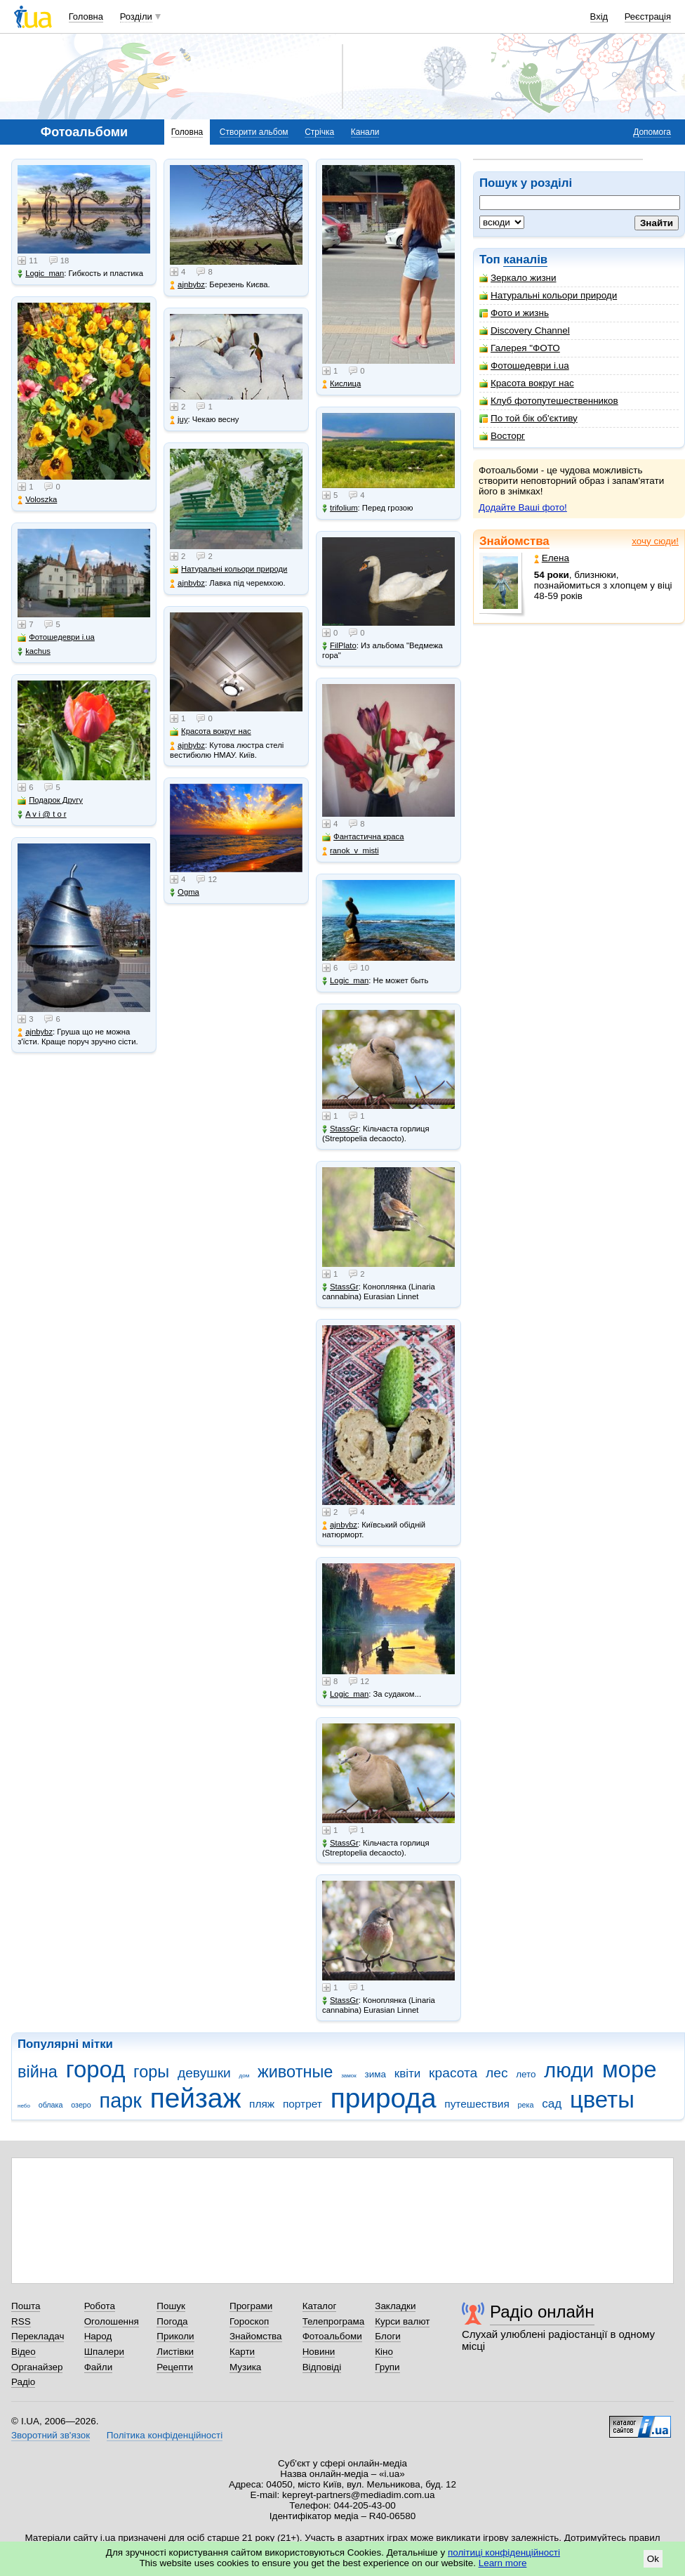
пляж (261, 2104)
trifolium (340, 508)
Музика (245, 2367)
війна (38, 2072)
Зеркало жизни (518, 277)
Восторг (502, 436)
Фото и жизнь (514, 313)
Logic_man (41, 273)
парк (121, 2100)
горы (151, 2072)
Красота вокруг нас (526, 383)
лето (526, 2074)
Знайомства (514, 541)
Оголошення (111, 2321)
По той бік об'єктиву (528, 418)
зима (375, 2074)
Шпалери (104, 2351)
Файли (98, 2367)
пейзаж (195, 2098)
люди (569, 2070)
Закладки (395, 2306)
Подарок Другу (50, 800)
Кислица (341, 383)
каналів (525, 259)
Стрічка (319, 132)
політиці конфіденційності (504, 2552)
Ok (653, 2559)
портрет (302, 2104)
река (526, 2105)
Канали (365, 132)
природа (384, 2098)
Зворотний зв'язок (50, 2435)
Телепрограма (333, 2321)
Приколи (175, 2336)
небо (24, 2106)
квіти (407, 2073)
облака (51, 2105)
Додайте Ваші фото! (523, 507)
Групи (387, 2367)
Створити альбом (254, 132)
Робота (99, 2306)
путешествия (477, 2104)
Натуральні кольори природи (548, 295)
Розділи (136, 16)
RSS (21, 2321)
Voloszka (37, 499)
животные (295, 2072)
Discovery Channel (524, 330)
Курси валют (402, 2321)
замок (349, 2075)
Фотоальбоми (332, 2336)
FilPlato (339, 645)
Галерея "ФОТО (519, 348)
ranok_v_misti (350, 850)
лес (497, 2072)
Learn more (503, 2563)
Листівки (175, 2351)
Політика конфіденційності (164, 2435)
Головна (86, 16)
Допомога (652, 132)
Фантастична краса (363, 836)
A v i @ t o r (42, 814)
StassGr (340, 1128)
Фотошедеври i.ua (524, 365)
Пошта (25, 2306)
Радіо (23, 2382)
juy (178, 419)
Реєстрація (648, 16)
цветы (602, 2099)
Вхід (599, 16)
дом (244, 2075)
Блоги (388, 2336)
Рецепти (175, 2367)
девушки (204, 2072)
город (96, 2069)
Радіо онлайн (542, 2311)
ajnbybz (35, 1032)
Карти (242, 2351)
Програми (251, 2306)
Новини (318, 2351)
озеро (81, 2105)
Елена (551, 558)
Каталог (319, 2306)
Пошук (171, 2306)
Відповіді (322, 2367)
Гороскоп (249, 2321)
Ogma (184, 892)
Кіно (384, 2351)
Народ (98, 2336)
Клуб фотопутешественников (548, 400)
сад (551, 2103)
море (629, 2069)
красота (453, 2072)
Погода (172, 2321)
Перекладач (37, 2336)
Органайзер (36, 2367)
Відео (23, 2351)
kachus (34, 651)
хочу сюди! (655, 541)
